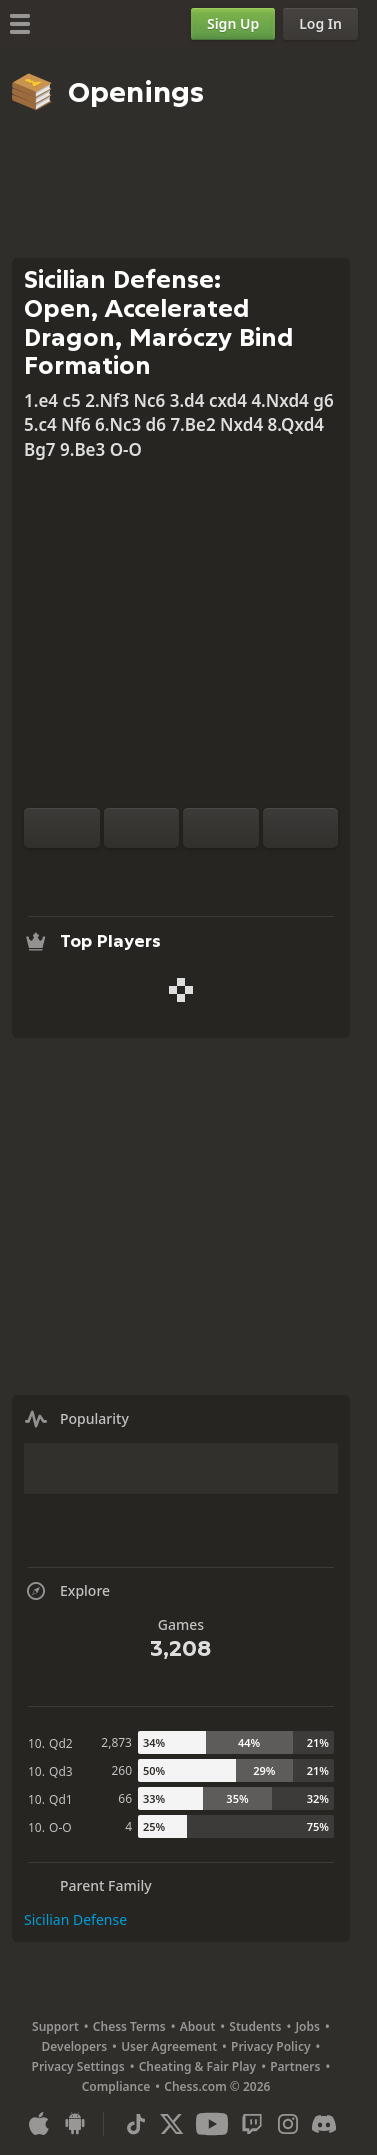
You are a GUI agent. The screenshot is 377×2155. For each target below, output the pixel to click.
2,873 (116, 1742)
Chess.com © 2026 (217, 2086)
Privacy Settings (78, 2066)
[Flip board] (62, 828)
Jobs (307, 2026)
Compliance (116, 2086)
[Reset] (142, 828)
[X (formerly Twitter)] (172, 2124)
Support (55, 2026)
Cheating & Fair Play (198, 2066)
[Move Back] (221, 828)
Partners (295, 2066)
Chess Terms (129, 2026)
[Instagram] (288, 2124)
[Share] (245, 872)
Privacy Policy (270, 2046)
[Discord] (324, 2124)
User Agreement (169, 2046)
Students (255, 2026)
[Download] (213, 872)
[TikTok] (136, 2124)
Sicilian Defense (75, 1919)
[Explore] (181, 872)
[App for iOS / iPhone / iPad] (39, 2124)
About (198, 2026)
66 (125, 1798)
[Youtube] (212, 2124)
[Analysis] (149, 872)
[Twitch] (252, 2124)
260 (121, 1770)
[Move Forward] (301, 828)
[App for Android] (75, 2124)
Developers (75, 2046)
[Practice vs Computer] (117, 872)
